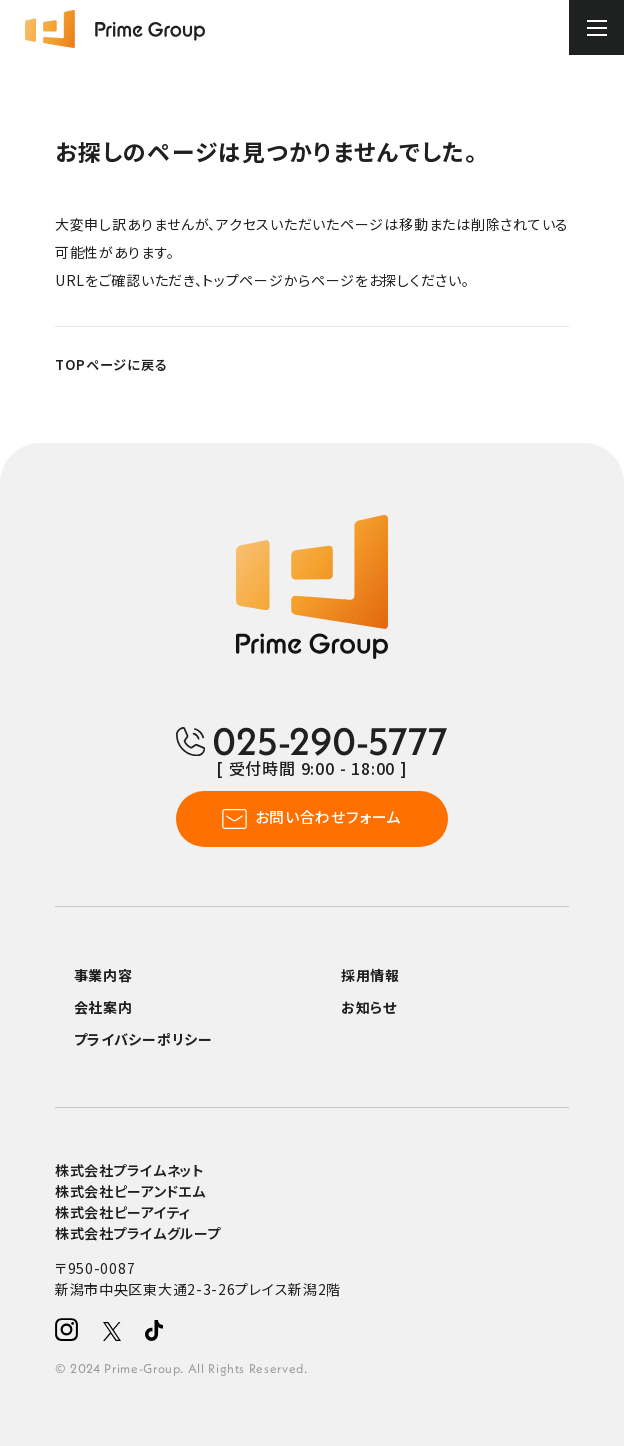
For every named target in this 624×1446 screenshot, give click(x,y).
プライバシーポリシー (143, 1039)
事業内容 (103, 975)
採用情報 (370, 975)
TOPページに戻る (111, 364)
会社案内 (103, 1007)
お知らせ (369, 1007)
